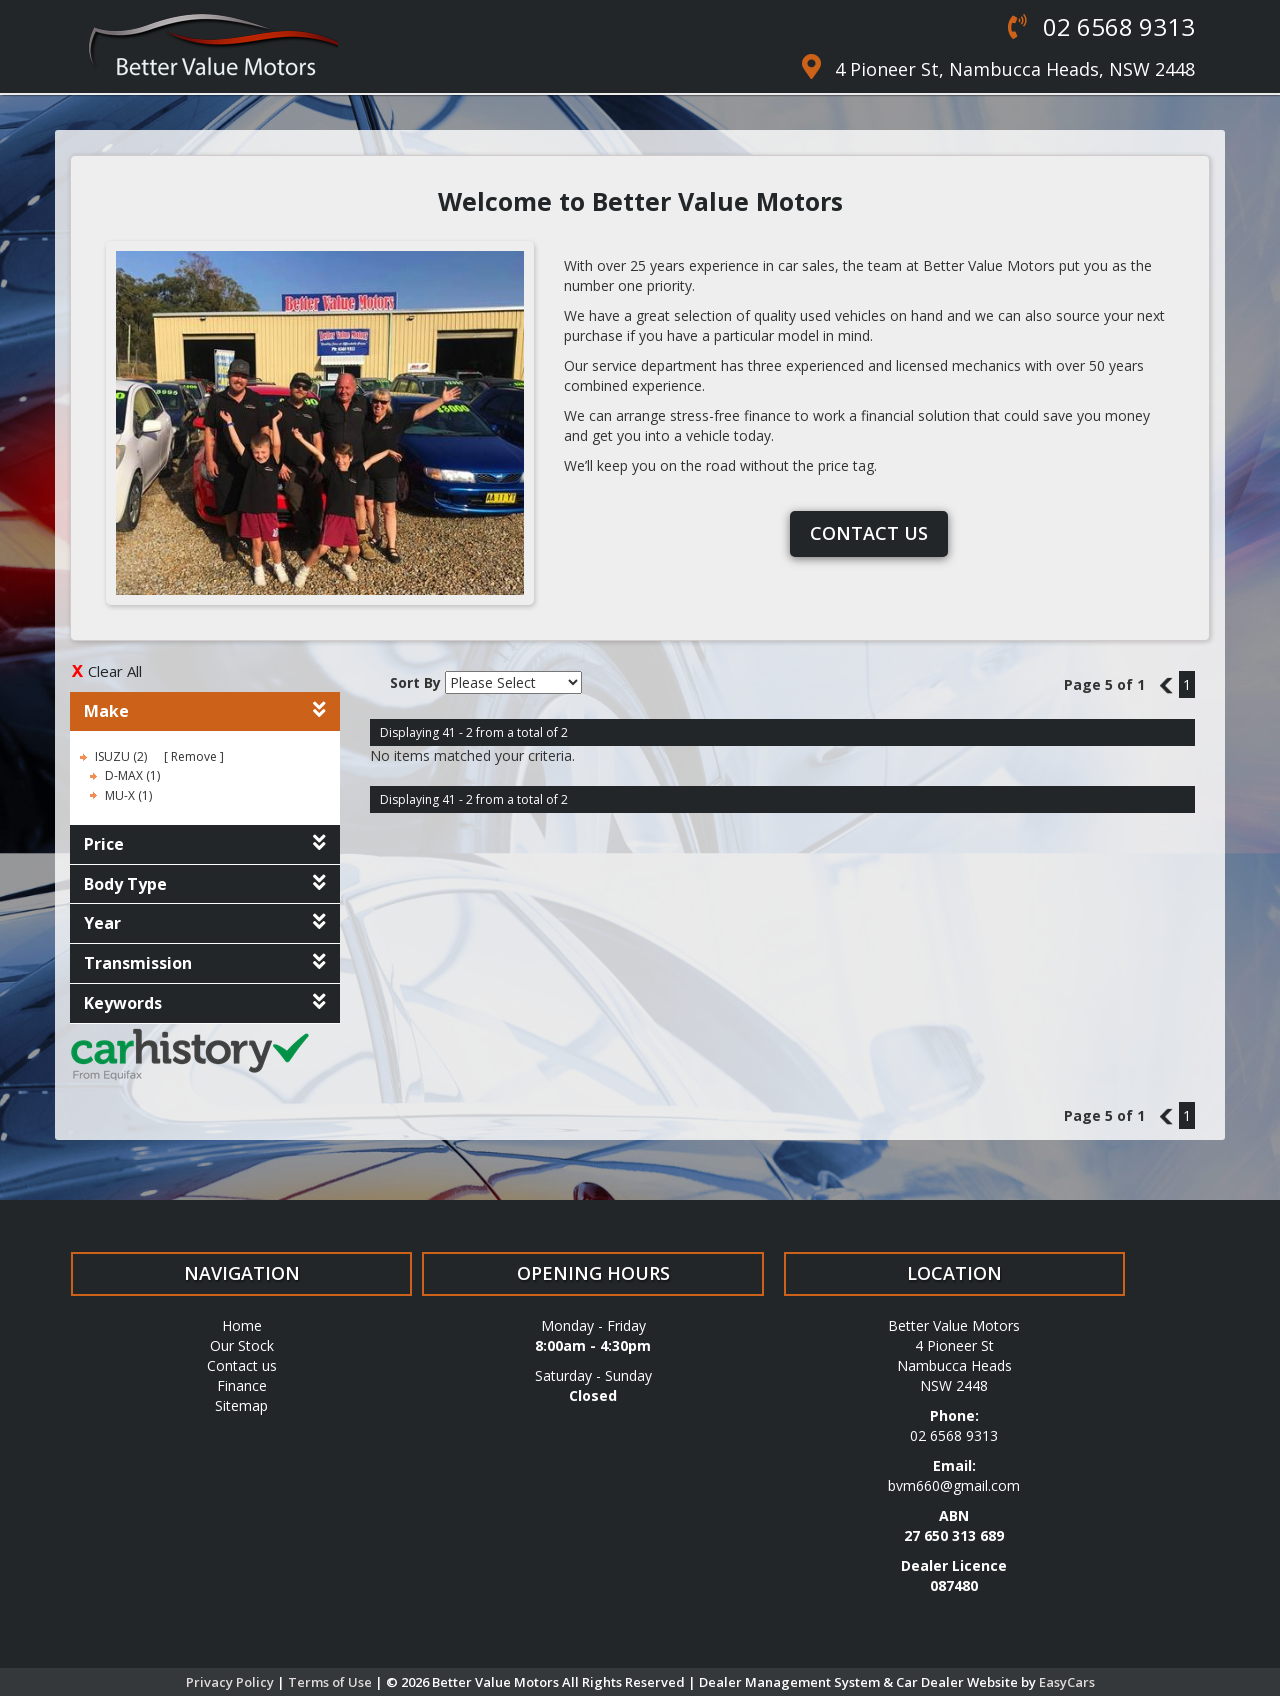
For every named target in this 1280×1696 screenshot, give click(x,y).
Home (242, 1325)
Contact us (869, 533)
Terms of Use (331, 1682)
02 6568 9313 (1116, 26)
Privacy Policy (231, 1682)
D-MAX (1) (132, 775)
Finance (242, 1385)
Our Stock (242, 1345)
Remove (194, 756)
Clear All (115, 671)
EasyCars (1067, 1682)
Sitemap (241, 1405)
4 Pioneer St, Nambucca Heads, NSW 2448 (1015, 69)
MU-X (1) (128, 795)
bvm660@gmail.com (954, 1485)
